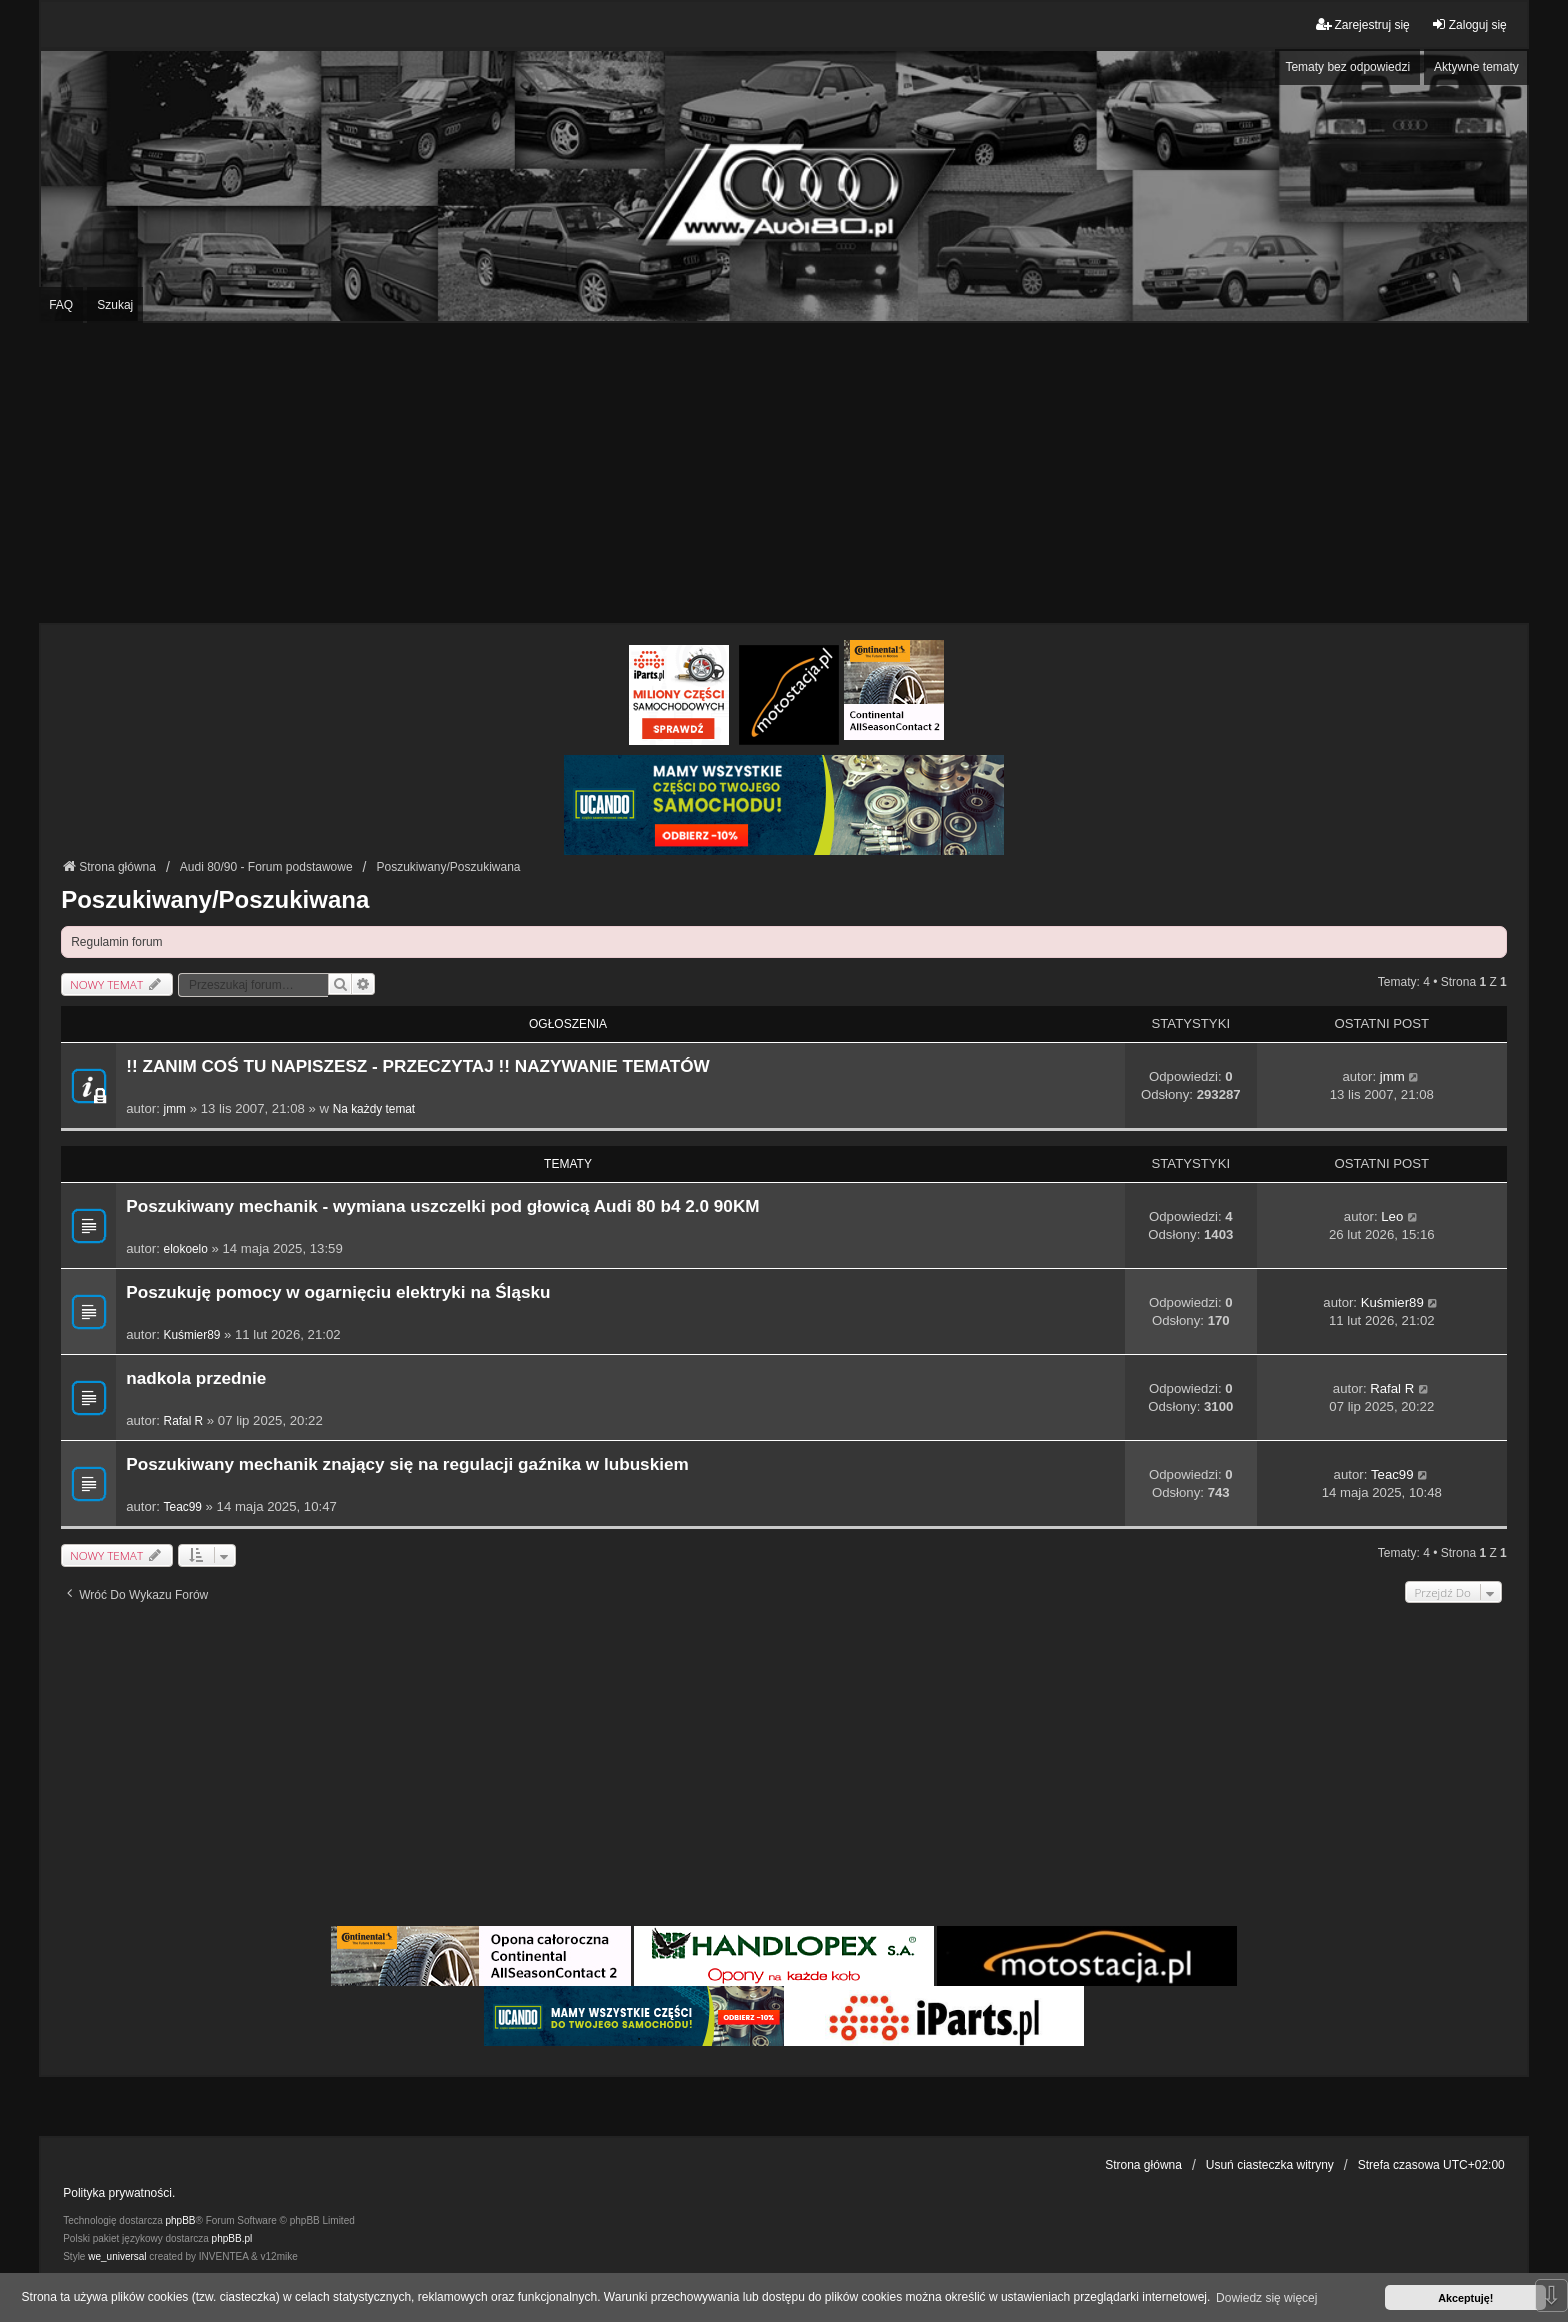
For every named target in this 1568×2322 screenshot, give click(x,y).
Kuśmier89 (192, 1335)
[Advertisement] (784, 473)
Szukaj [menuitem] (115, 305)
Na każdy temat (374, 1109)
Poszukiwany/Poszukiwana (215, 899)
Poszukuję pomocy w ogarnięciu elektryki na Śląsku (338, 1292)
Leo (1392, 1216)
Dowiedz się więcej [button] (1266, 2298)
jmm (175, 1109)
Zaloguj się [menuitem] (1469, 24)
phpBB (181, 2220)
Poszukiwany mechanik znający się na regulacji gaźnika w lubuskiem (407, 1464)
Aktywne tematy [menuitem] (1476, 67)
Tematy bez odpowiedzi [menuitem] (1347, 67)
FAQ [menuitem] (61, 305)
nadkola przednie (196, 1378)
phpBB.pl (232, 2238)
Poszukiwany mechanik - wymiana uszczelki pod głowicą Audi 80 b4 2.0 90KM (442, 1206)
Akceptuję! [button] (1465, 2298)
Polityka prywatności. (119, 2193)
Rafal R (184, 1421)
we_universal (117, 2256)
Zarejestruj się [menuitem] (1362, 24)
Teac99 (183, 1507)
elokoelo (186, 1249)
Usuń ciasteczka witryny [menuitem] (1270, 2165)
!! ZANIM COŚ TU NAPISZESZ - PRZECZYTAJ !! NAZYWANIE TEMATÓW (418, 1066)
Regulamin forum (116, 942)
